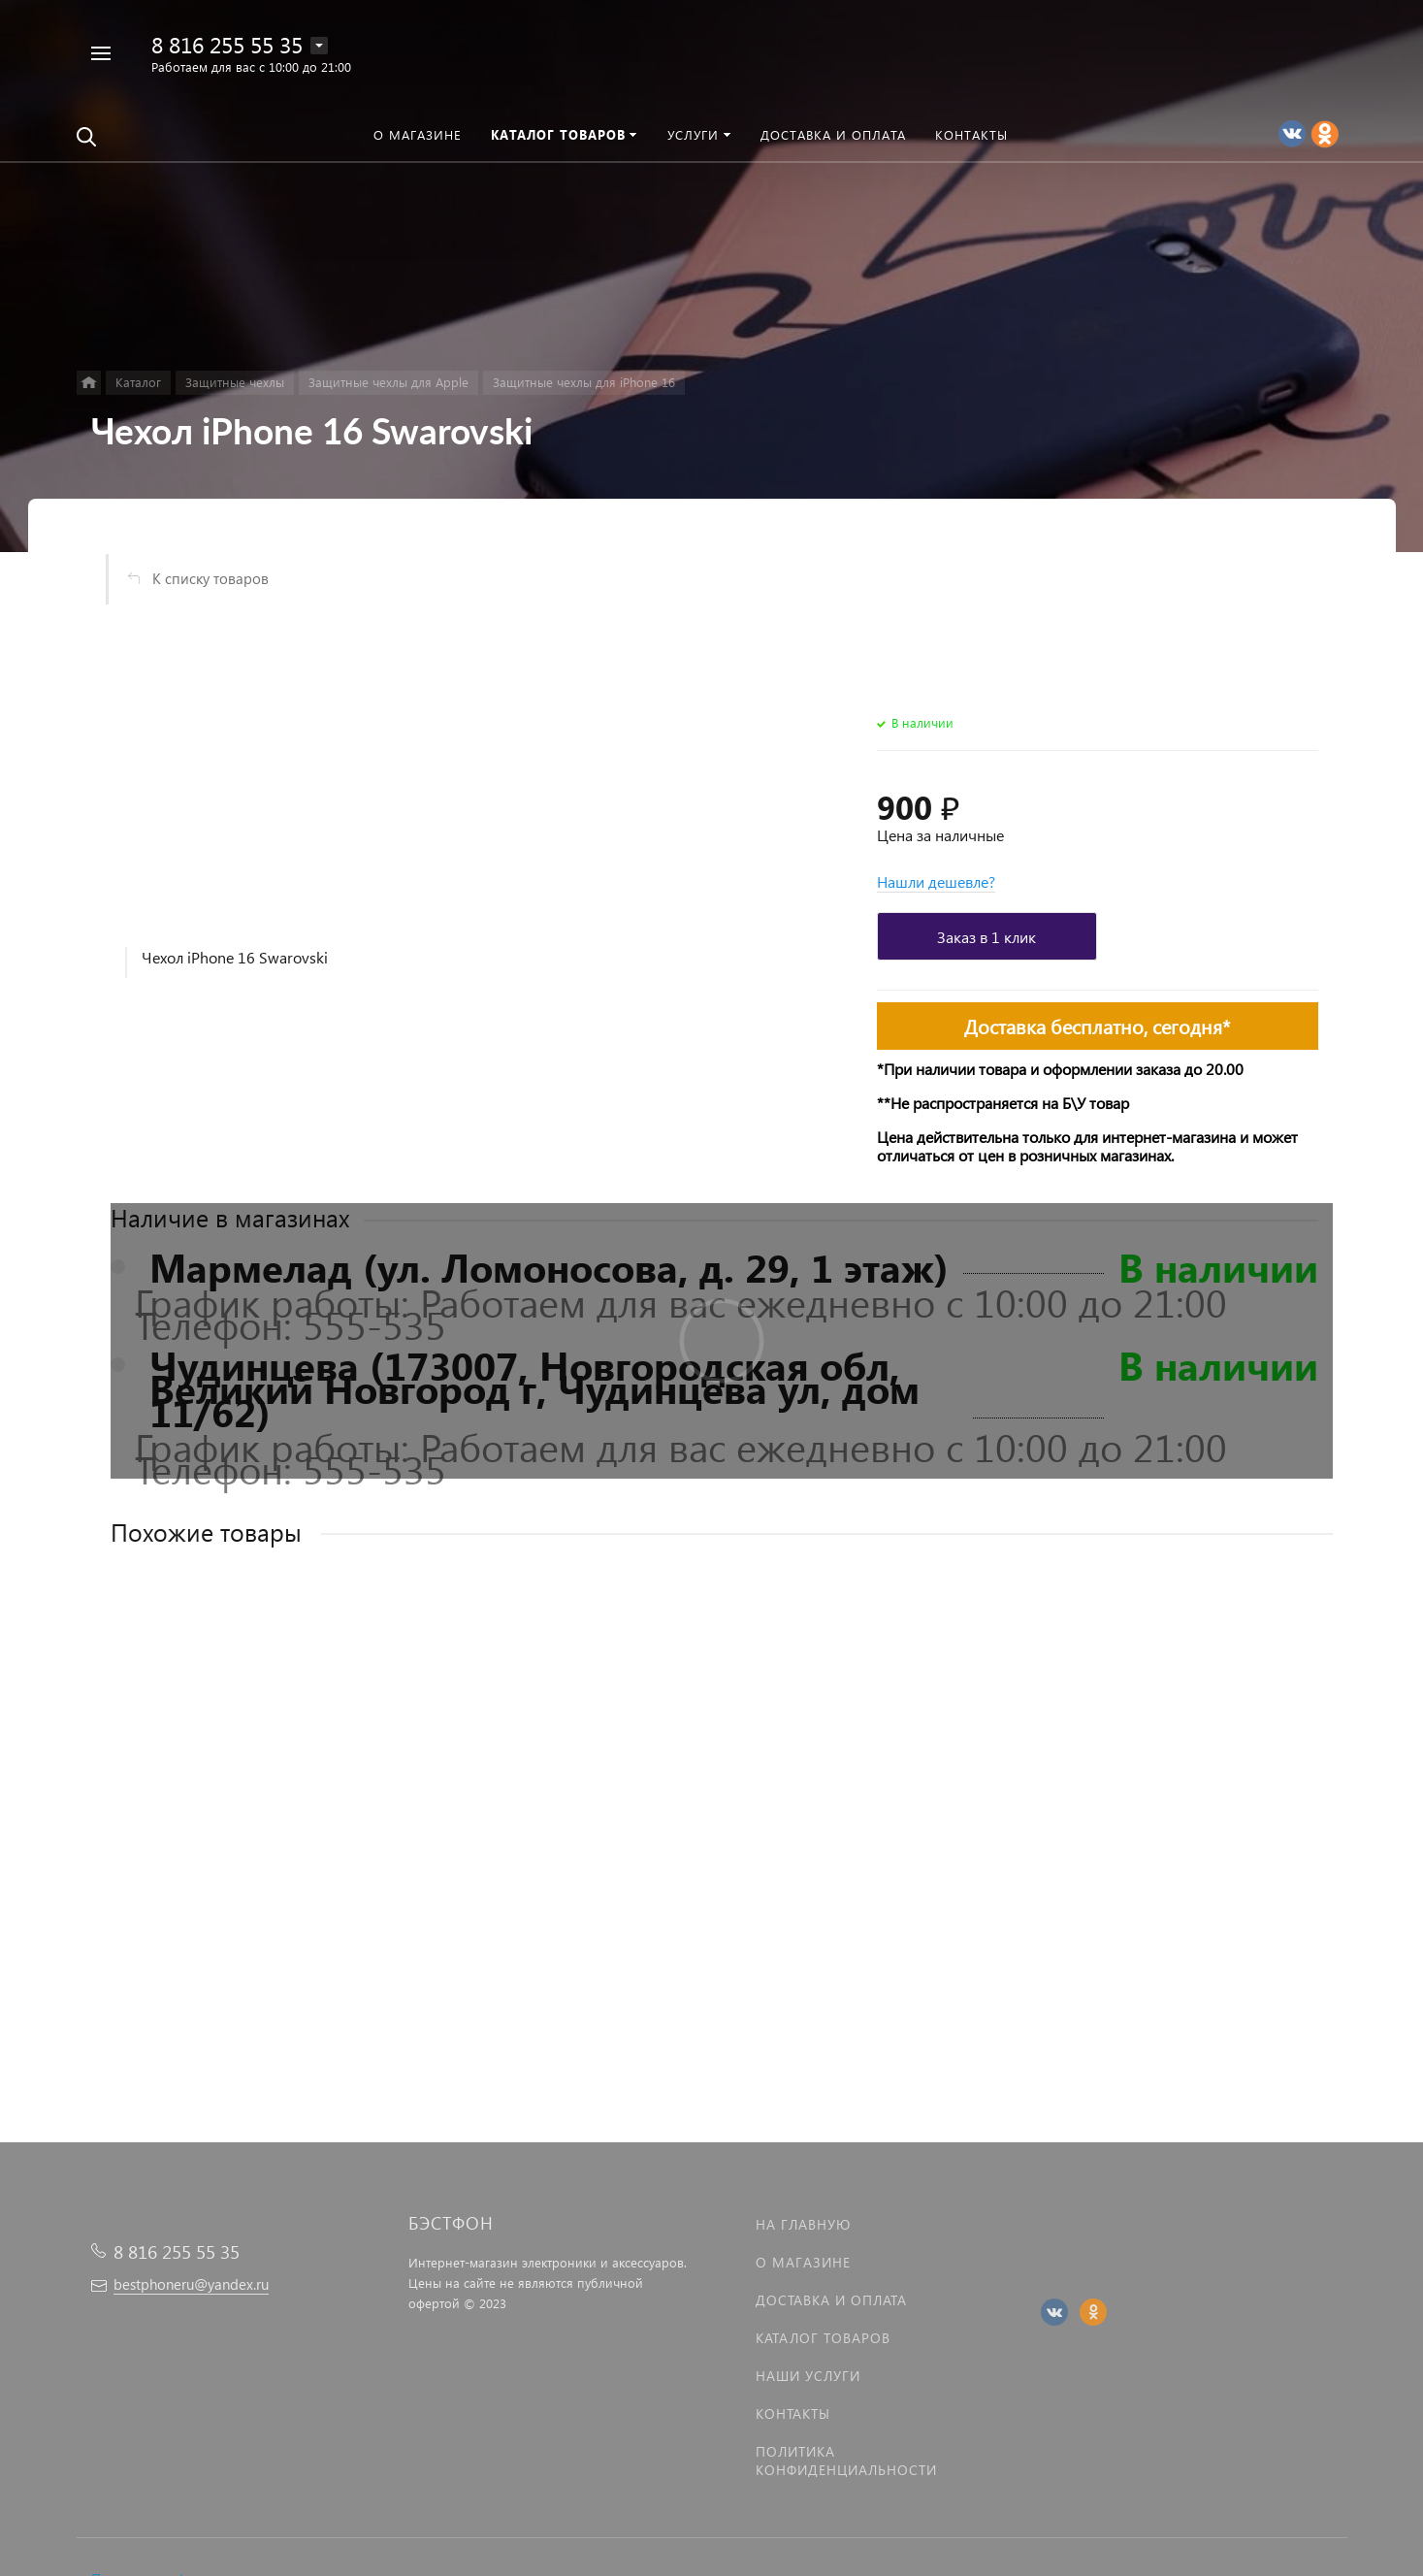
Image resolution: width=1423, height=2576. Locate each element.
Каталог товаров (823, 2338)
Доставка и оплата (831, 2300)
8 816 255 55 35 (227, 44)
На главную (803, 2224)
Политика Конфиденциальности (846, 2460)
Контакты (793, 2413)
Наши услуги (808, 2375)
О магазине (803, 2262)
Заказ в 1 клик (986, 937)
